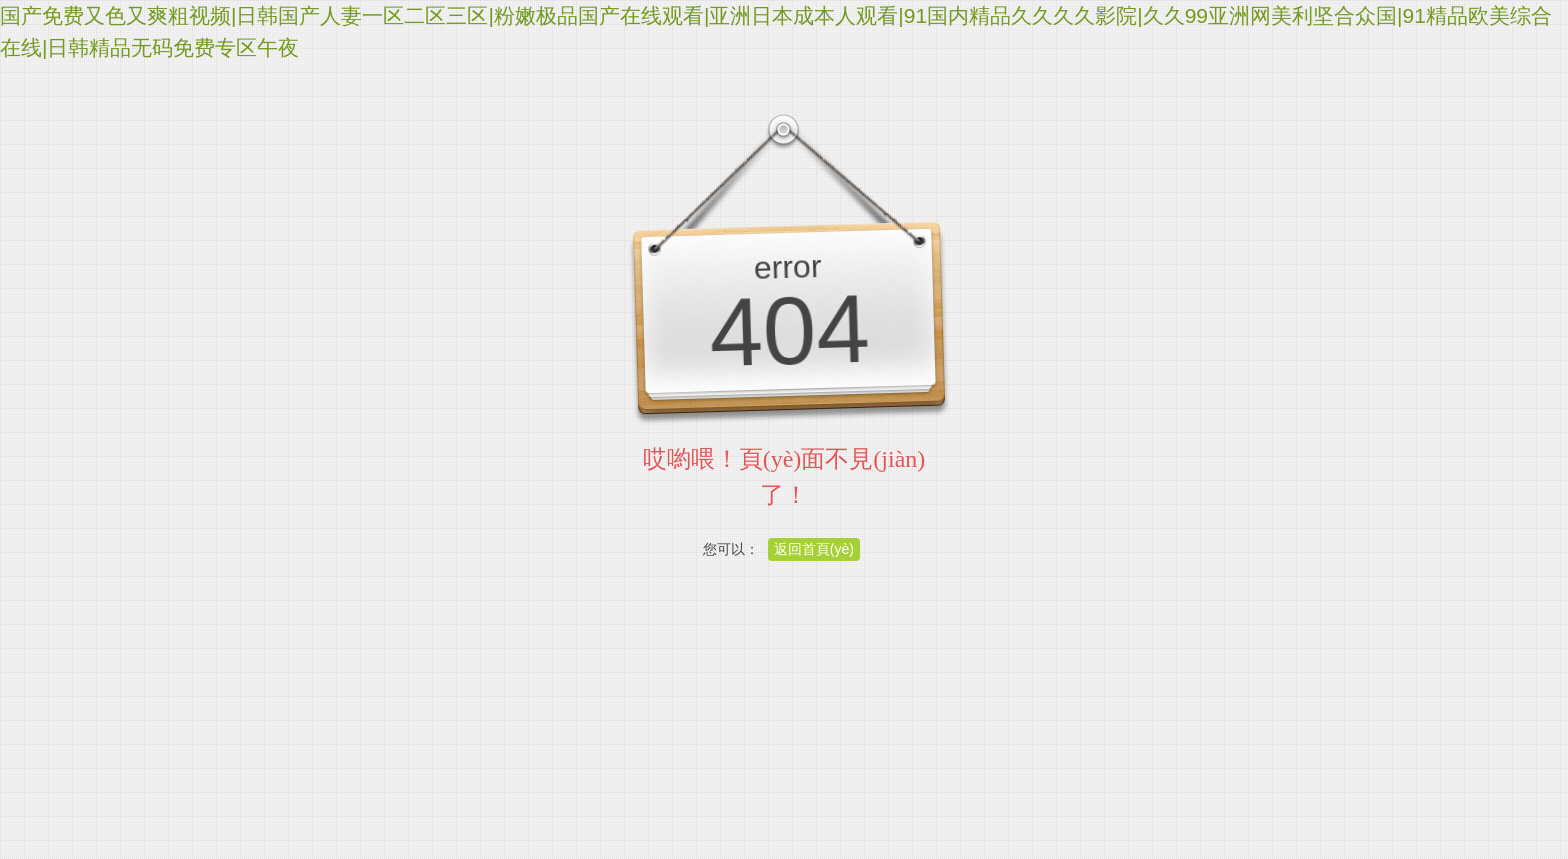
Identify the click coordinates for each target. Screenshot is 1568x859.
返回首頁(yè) (814, 549)
